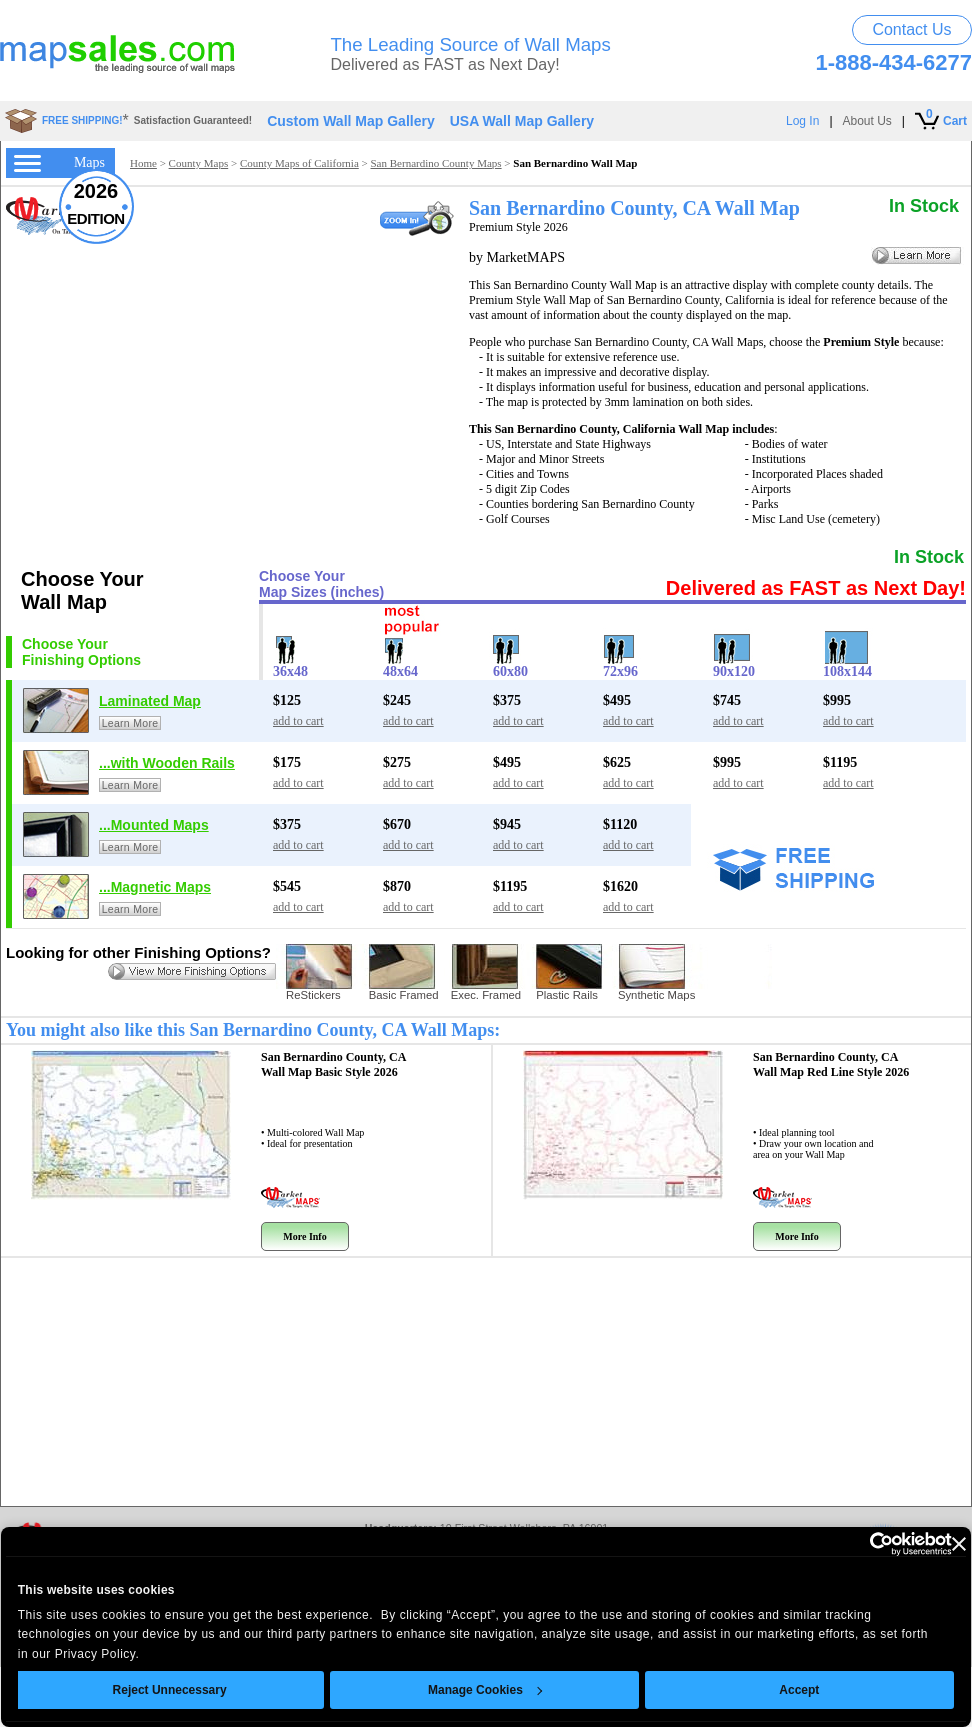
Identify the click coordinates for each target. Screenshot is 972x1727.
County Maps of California (299, 163)
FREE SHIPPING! (82, 120)
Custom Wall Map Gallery (351, 121)
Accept (800, 1690)
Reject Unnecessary (170, 1690)
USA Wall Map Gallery (522, 121)
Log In (802, 121)
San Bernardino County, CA (333, 1064)
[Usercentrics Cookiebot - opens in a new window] (864, 1544)
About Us (867, 121)
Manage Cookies (485, 1690)
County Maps (199, 163)
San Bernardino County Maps (436, 163)
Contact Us (911, 29)
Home (143, 163)
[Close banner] (959, 1544)
